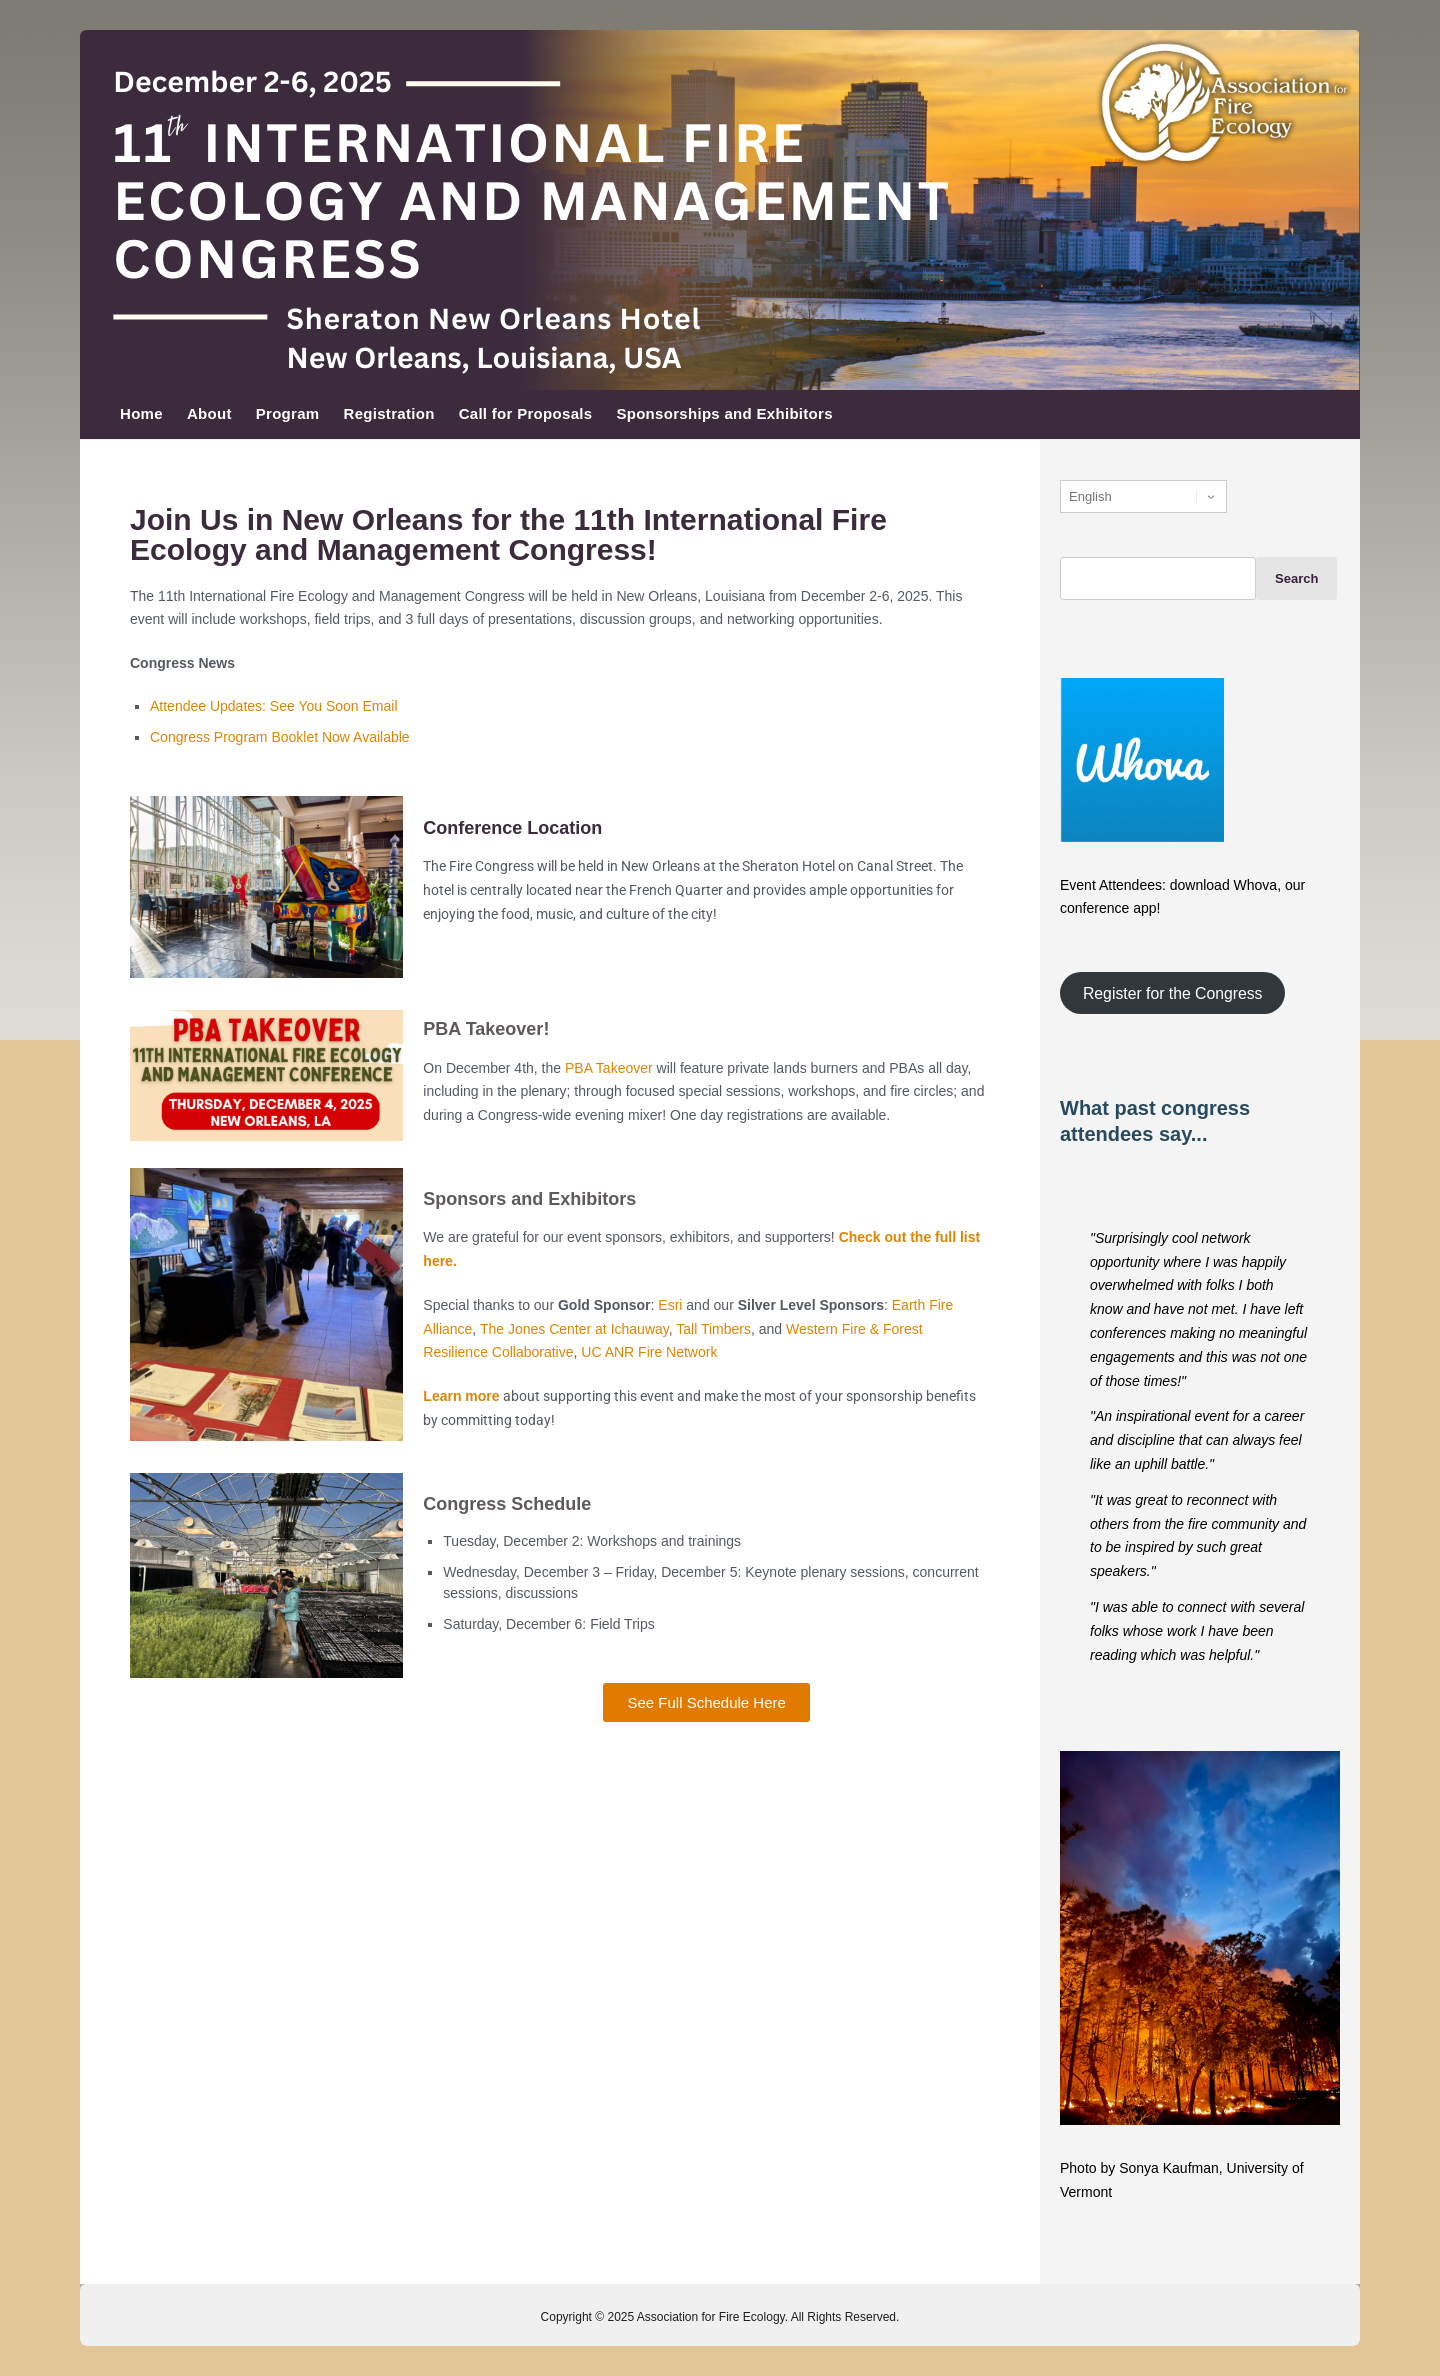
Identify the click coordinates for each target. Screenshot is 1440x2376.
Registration (389, 413)
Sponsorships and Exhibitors (724, 413)
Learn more (463, 1396)
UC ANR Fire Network (649, 1352)
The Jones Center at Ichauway (574, 1329)
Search (1083, 550)
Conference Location (512, 828)
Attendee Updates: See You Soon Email (274, 706)
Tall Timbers (713, 1329)
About (209, 413)
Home (141, 413)
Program (288, 413)
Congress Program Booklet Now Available (280, 737)
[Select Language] (1143, 496)
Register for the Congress (1172, 992)
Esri (670, 1305)
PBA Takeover (609, 1068)
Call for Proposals (526, 413)
